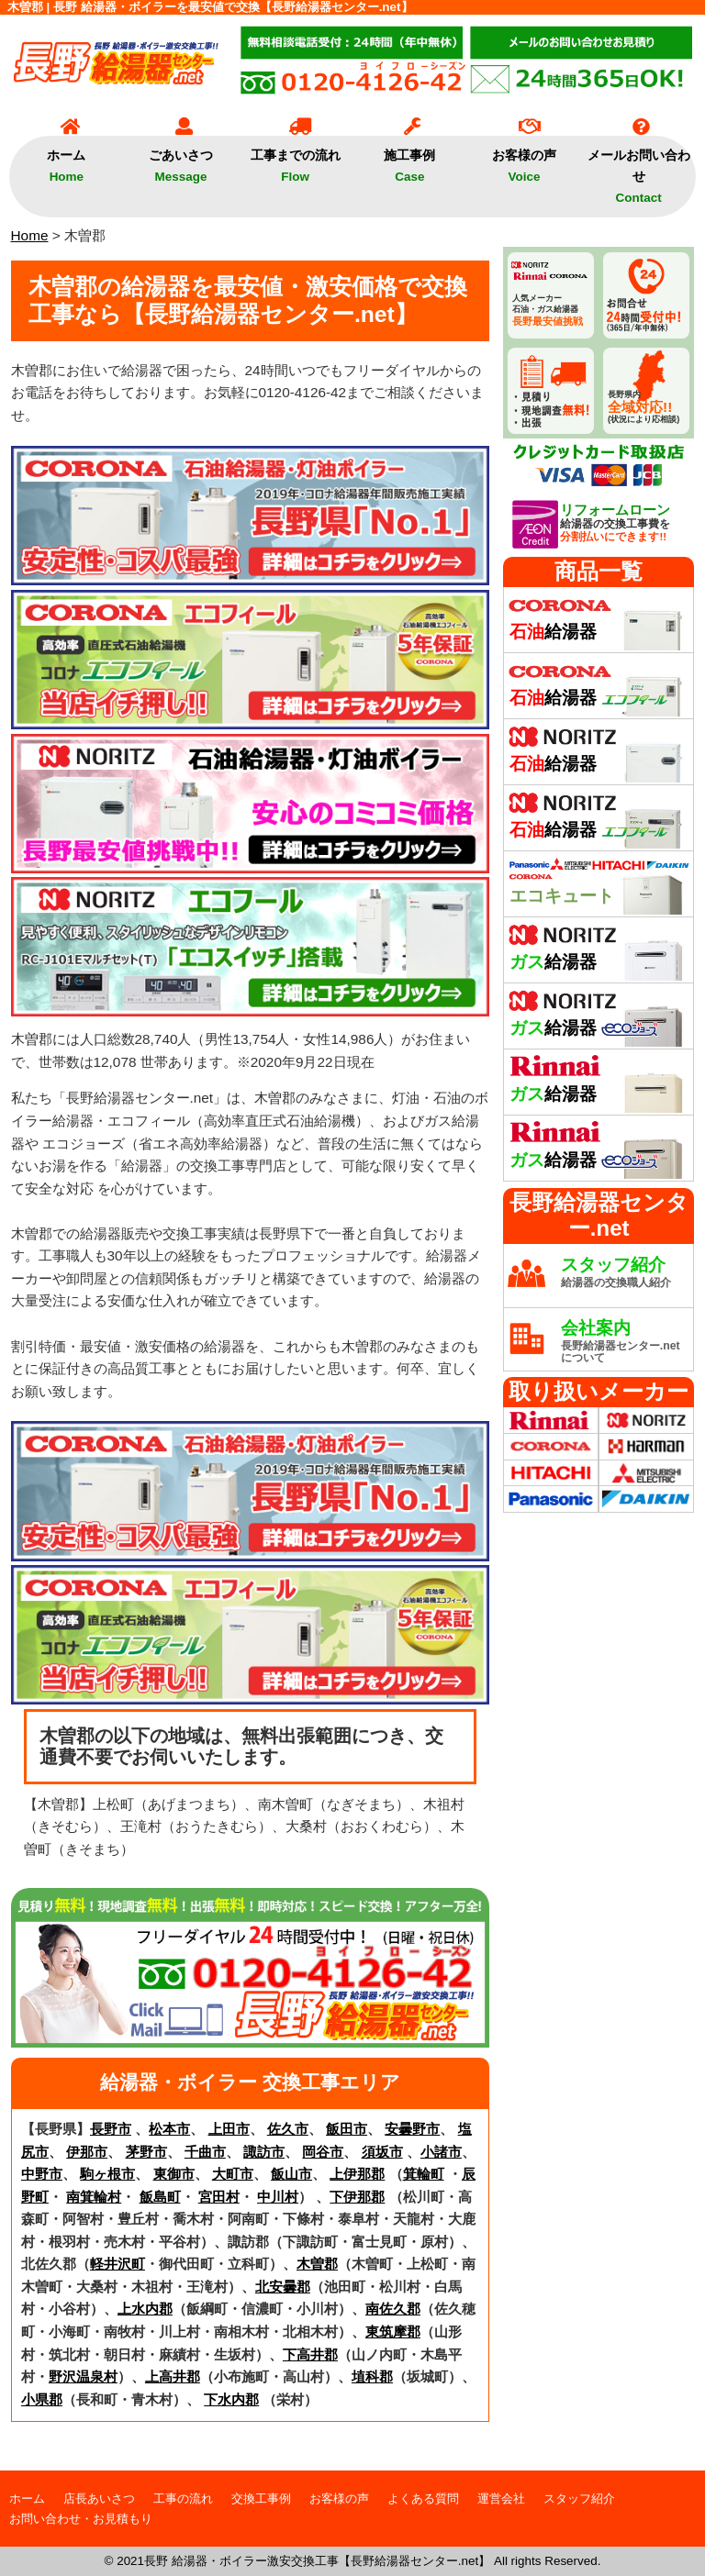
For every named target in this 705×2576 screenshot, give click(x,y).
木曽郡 (317, 2263)
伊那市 (86, 2152)
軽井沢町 (117, 2263)
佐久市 (287, 2129)
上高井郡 (172, 2376)
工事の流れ (183, 2498)
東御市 (174, 2174)
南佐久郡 (392, 2308)
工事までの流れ (296, 159)
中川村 (277, 2196)
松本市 (169, 2129)
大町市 (232, 2174)
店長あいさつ (99, 2498)
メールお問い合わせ (639, 170)
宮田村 (219, 2196)
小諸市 (441, 2152)
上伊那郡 (357, 2174)
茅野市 (146, 2152)
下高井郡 (310, 2354)
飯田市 (346, 2129)
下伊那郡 (357, 2196)
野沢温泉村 (83, 2376)
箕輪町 (423, 2174)
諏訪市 (264, 2152)
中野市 (41, 2174)
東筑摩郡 (392, 2331)
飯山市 (291, 2174)
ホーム (66, 159)
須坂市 (382, 2152)
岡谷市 (322, 2152)
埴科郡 (372, 2376)
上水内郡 (145, 2308)
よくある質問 (423, 2498)
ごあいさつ (181, 159)
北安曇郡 (282, 2286)
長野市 (110, 2129)
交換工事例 (261, 2498)
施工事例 (409, 159)
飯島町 (160, 2196)
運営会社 (501, 2498)
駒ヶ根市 (107, 2174)
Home (30, 235)
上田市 (229, 2129)
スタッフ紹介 (579, 2498)
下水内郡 (231, 2399)
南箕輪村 (93, 2196)
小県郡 (41, 2399)
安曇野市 (412, 2129)
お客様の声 (524, 159)
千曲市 (205, 2152)
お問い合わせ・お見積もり (80, 2519)
